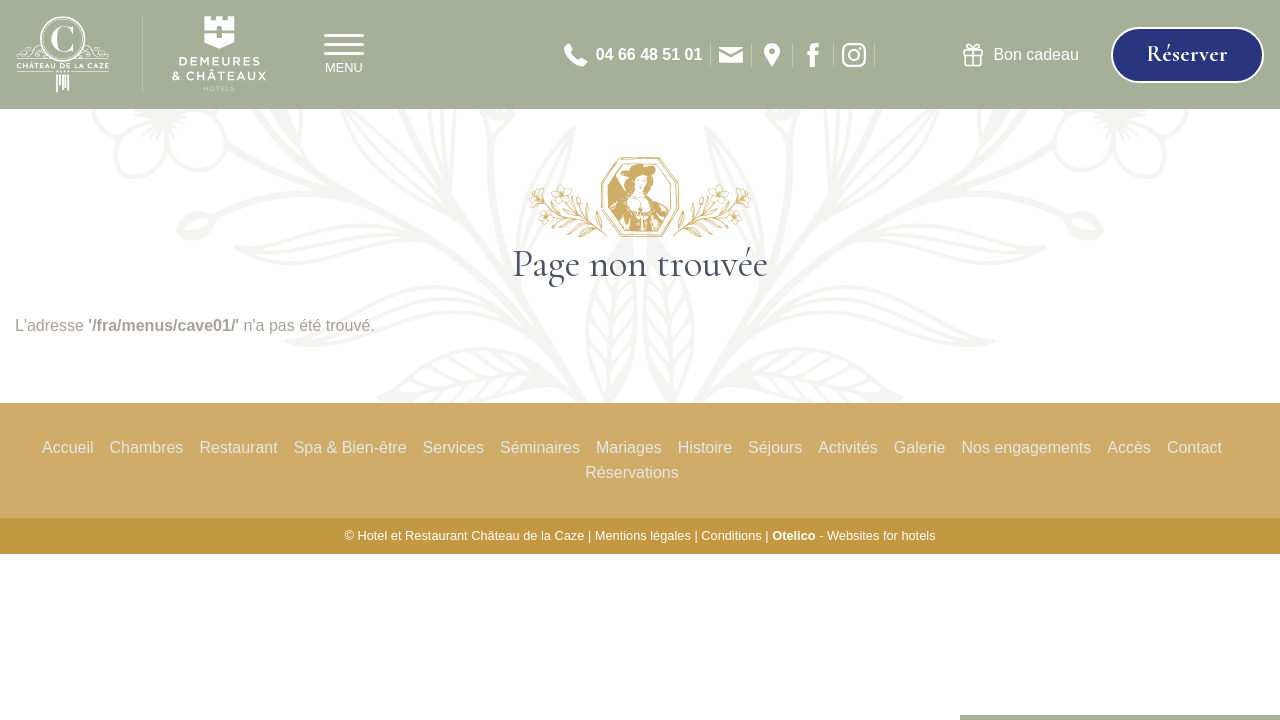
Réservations (631, 472)
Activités (848, 447)
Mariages (629, 447)
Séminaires (540, 447)
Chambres (147, 447)
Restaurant (238, 447)
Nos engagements (1026, 447)
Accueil (68, 447)
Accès (1129, 447)
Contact (1194, 447)
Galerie (920, 447)
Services (453, 447)
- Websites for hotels (853, 535)
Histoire (705, 447)
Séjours (775, 447)
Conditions (731, 535)
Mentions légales (643, 535)
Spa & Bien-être (350, 447)
